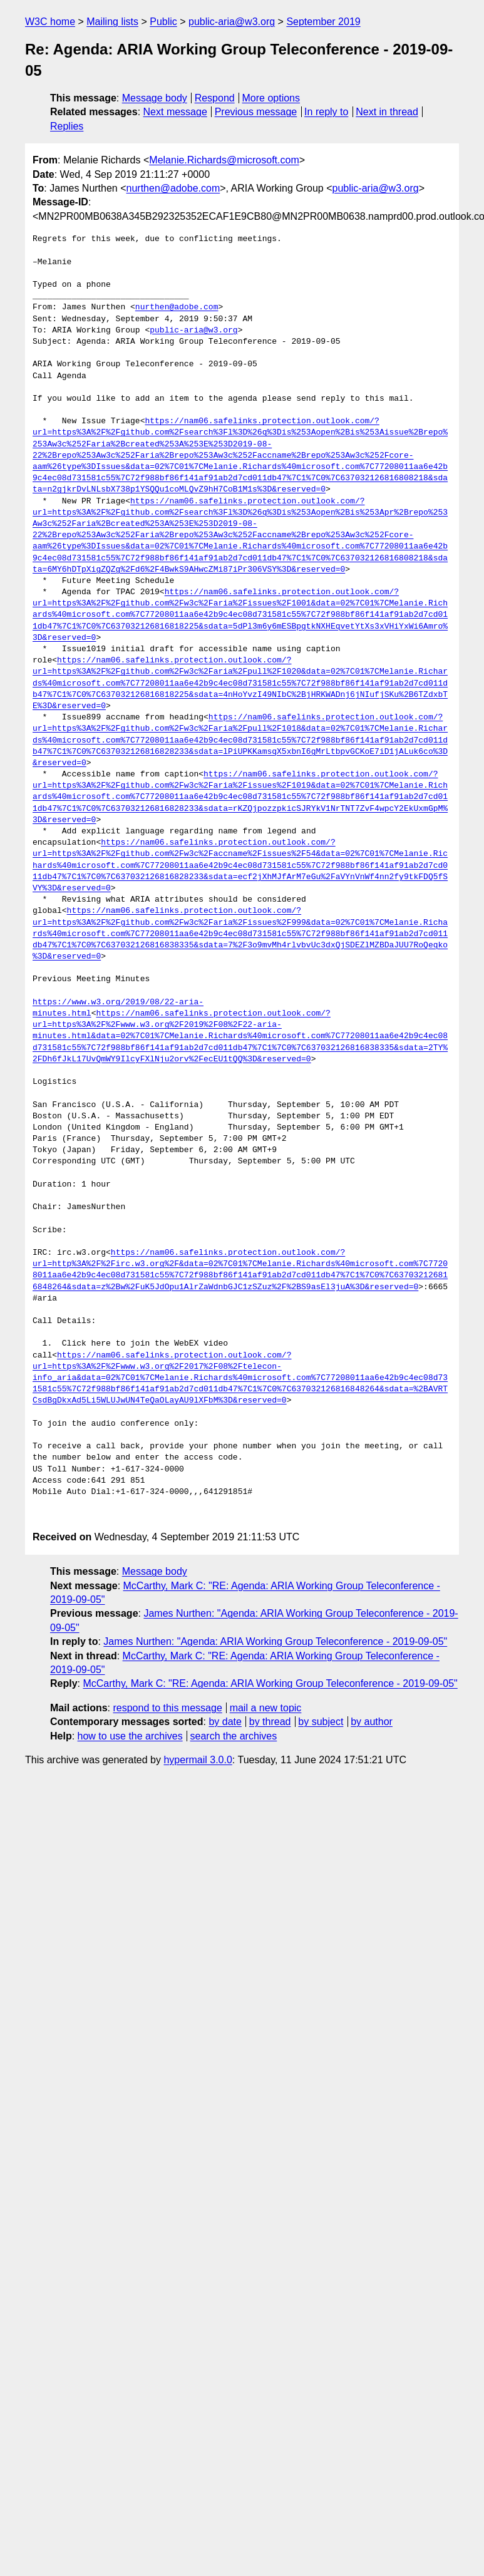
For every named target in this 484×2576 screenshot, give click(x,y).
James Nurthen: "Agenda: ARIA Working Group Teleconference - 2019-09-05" (275, 1641)
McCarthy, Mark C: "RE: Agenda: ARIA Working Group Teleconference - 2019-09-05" (270, 1683)
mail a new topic (266, 1708)
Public (163, 21)
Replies (66, 126)
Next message (175, 111)
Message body (154, 98)
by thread (270, 1721)
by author (372, 1721)
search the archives (233, 1736)
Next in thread (387, 111)
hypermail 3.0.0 (197, 1759)
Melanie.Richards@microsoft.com (224, 160)
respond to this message (167, 1708)
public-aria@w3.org (231, 21)
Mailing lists (112, 21)
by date (225, 1721)
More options (271, 98)
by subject (320, 1721)
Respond (215, 98)
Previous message (256, 111)
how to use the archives (130, 1736)
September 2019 (323, 21)
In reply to (326, 111)
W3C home (50, 21)
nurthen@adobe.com (173, 188)
